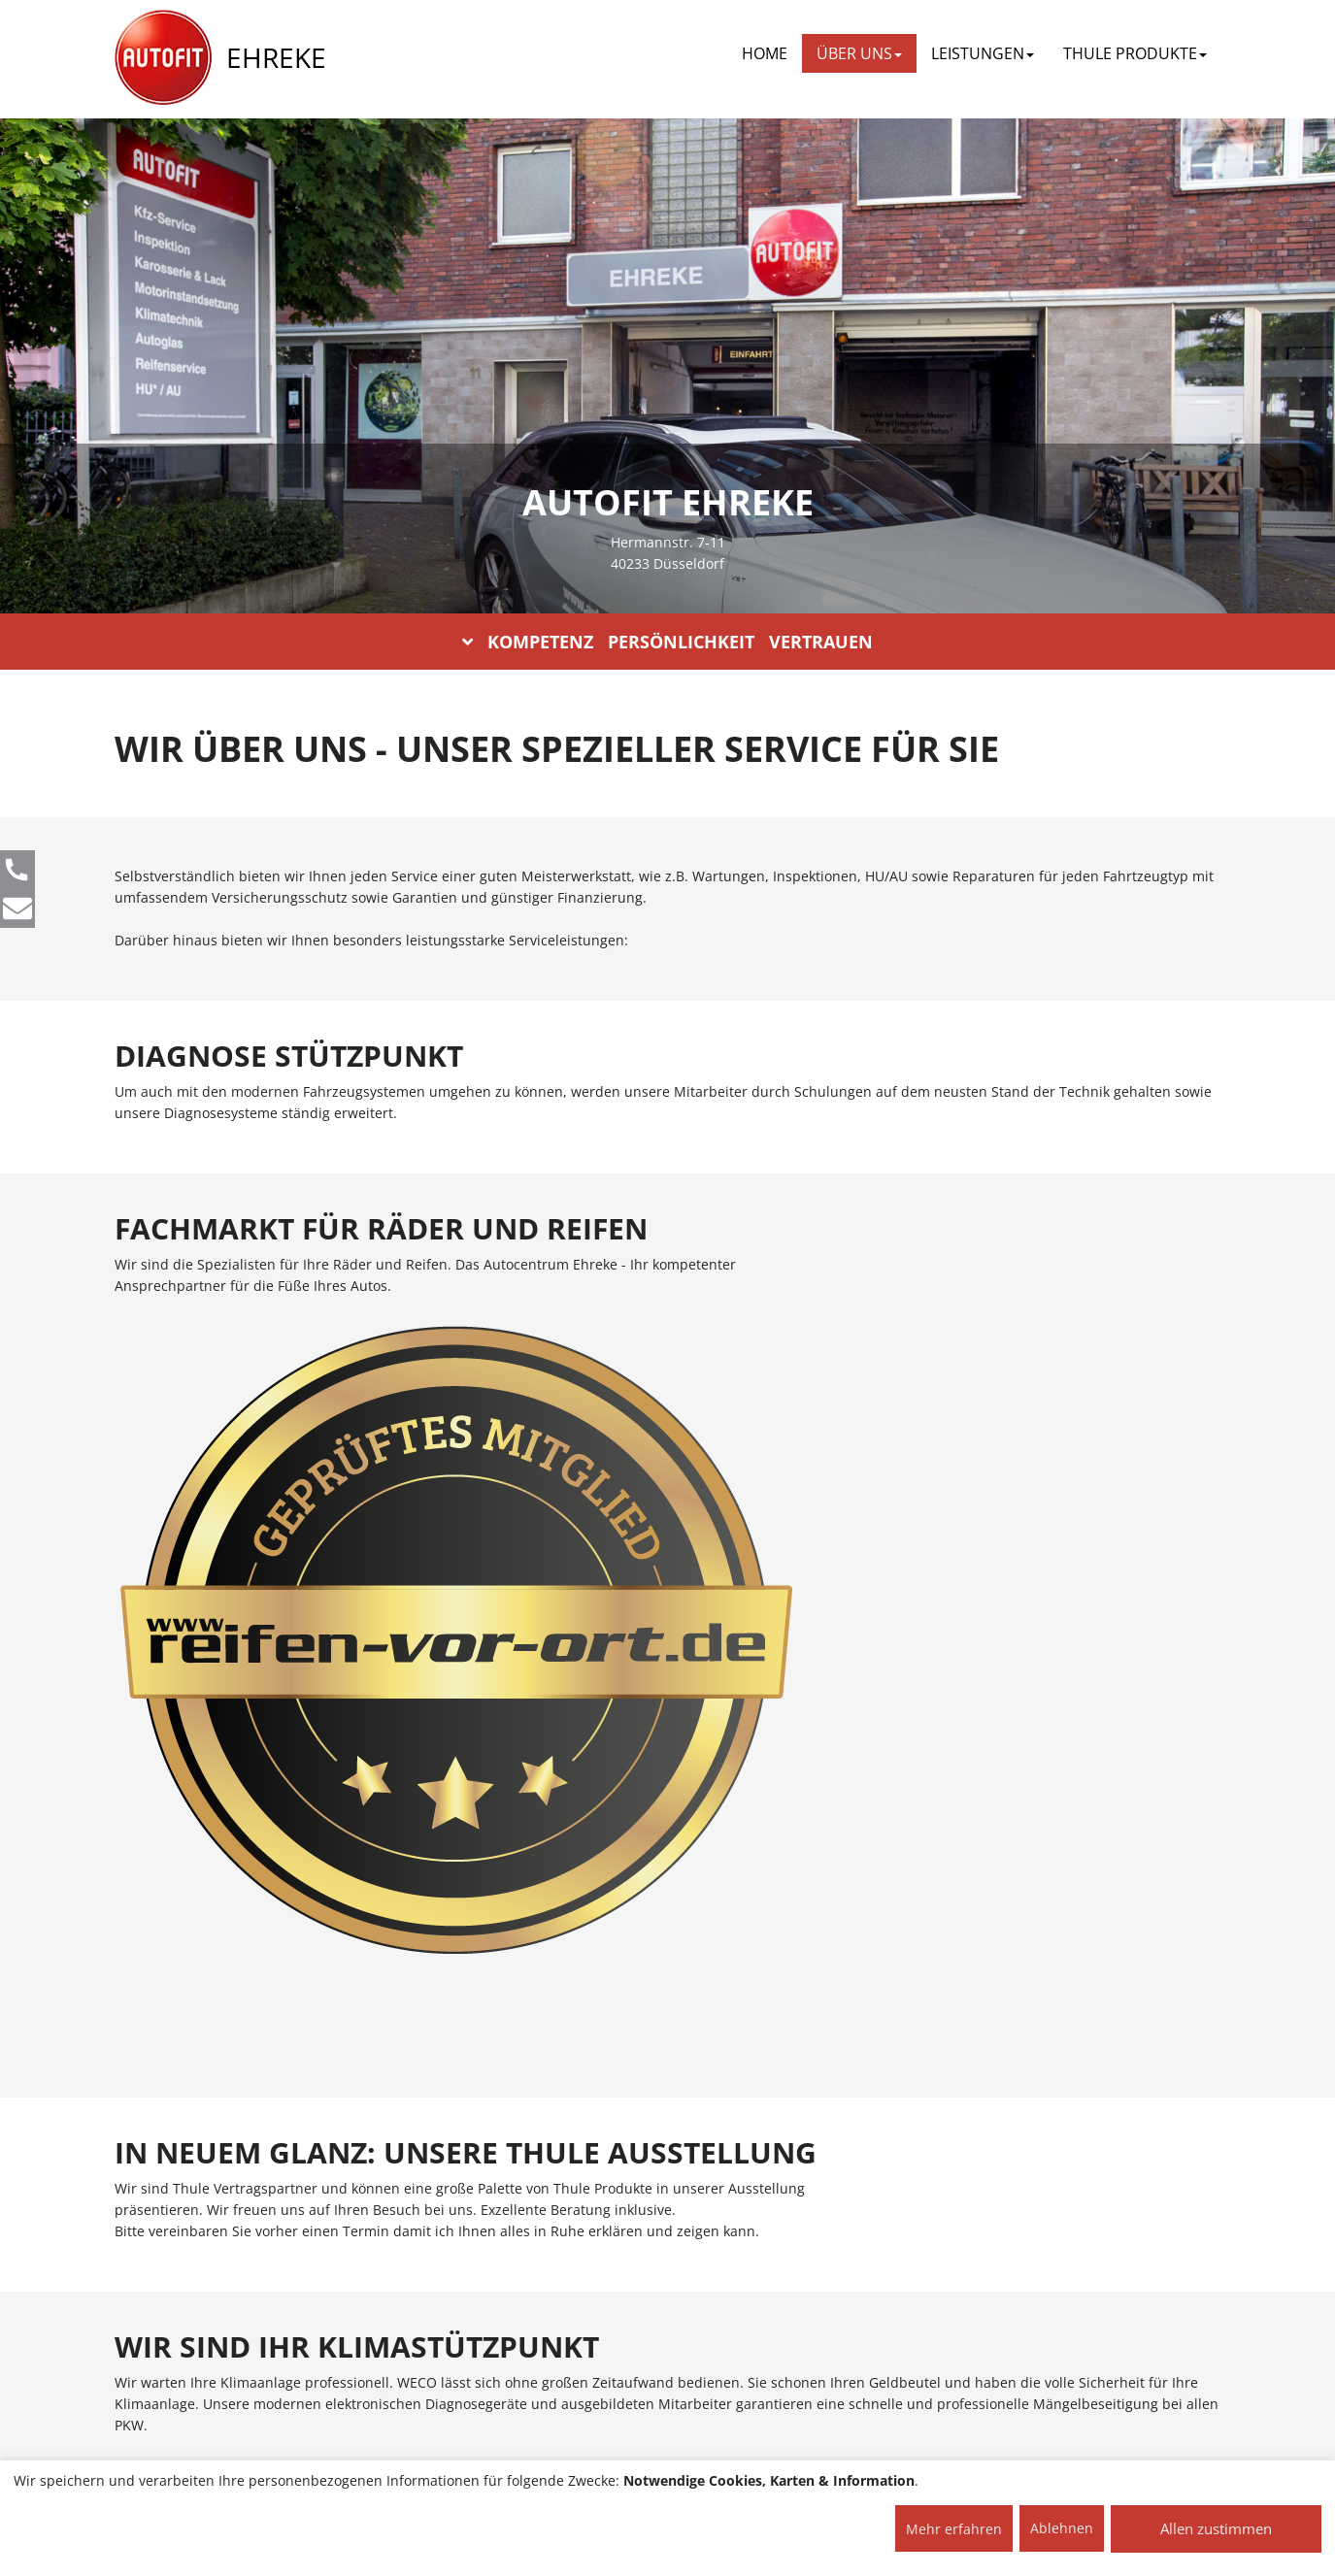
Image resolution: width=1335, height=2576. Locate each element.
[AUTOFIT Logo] (163, 58)
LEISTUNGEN (982, 53)
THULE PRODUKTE (1135, 53)
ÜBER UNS (859, 53)
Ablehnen (1061, 2528)
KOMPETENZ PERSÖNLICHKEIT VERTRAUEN (667, 641)
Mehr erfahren (954, 2529)
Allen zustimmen (1216, 2528)
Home (764, 53)
